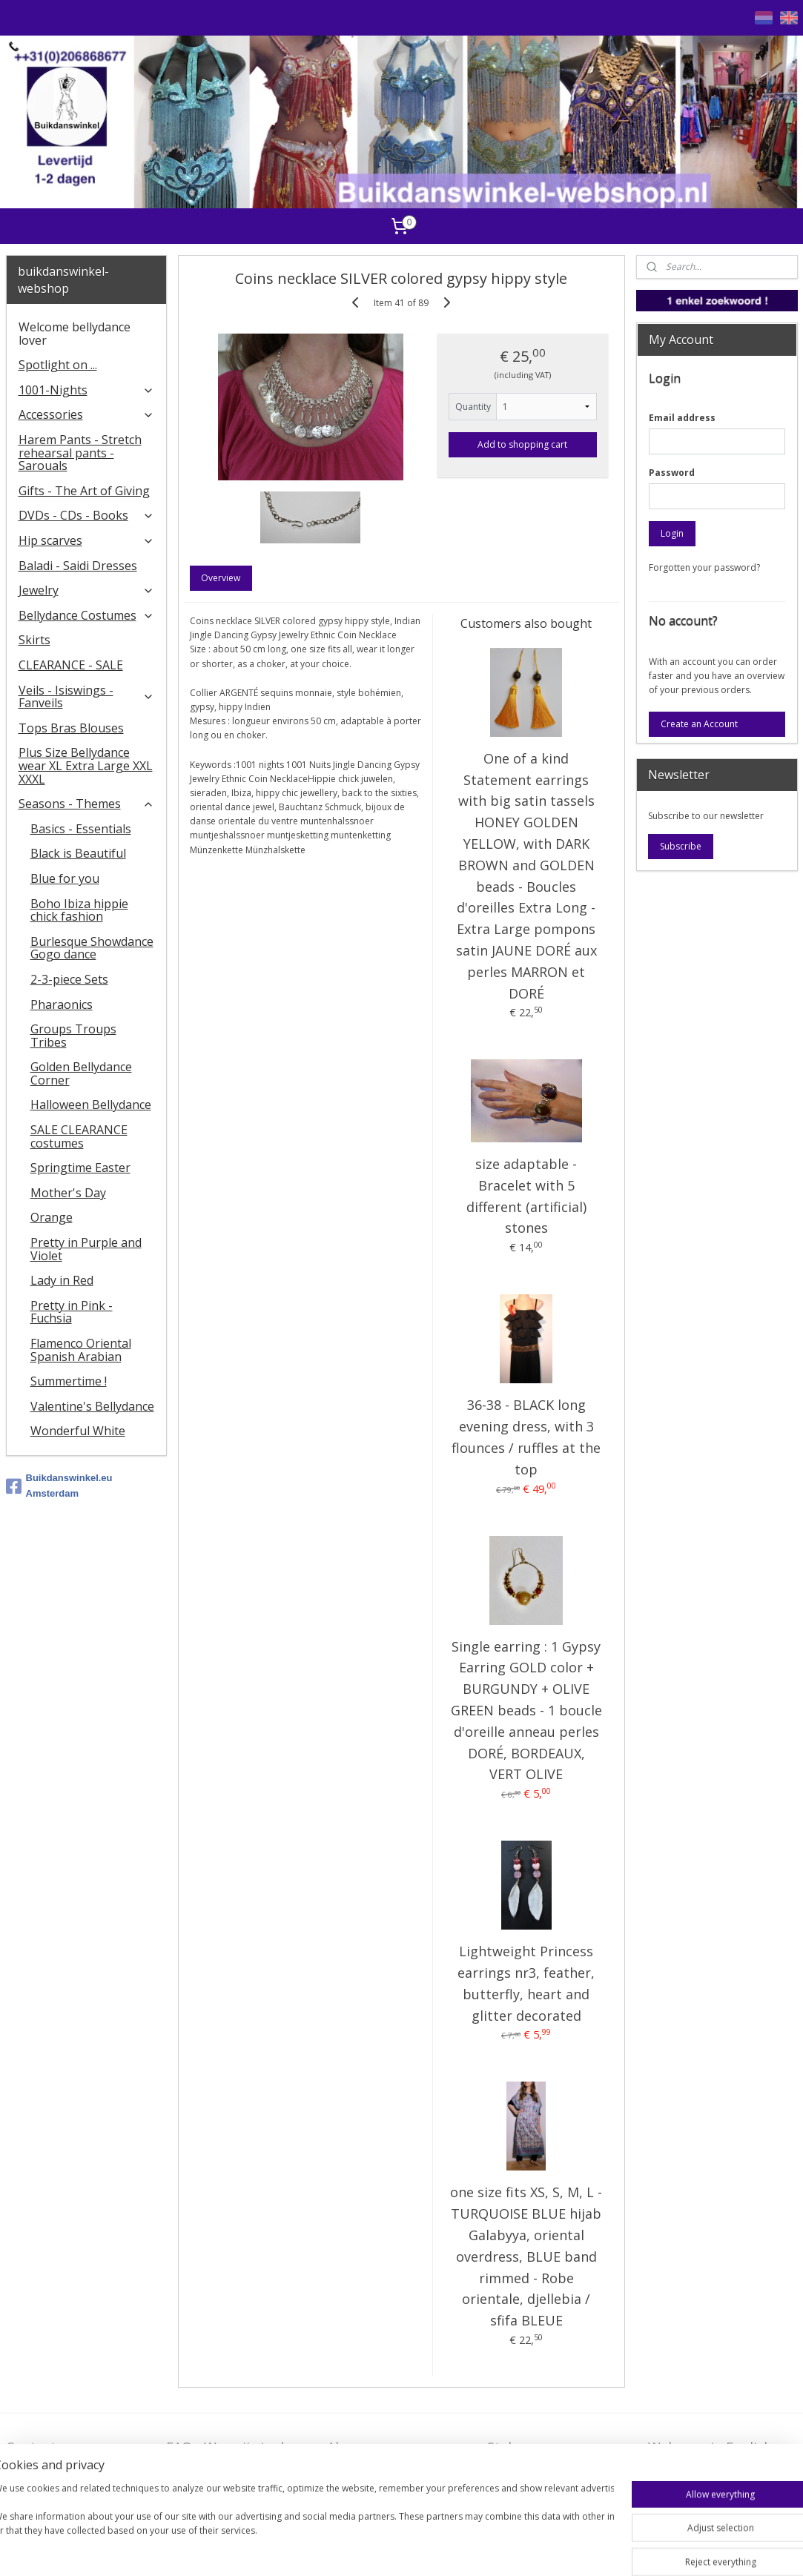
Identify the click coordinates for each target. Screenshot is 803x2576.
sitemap (409, 2549)
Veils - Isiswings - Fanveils (86, 697)
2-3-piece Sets (69, 979)
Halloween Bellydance (90, 1104)
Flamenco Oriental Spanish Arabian (80, 1350)
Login (672, 533)
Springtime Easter (80, 1167)
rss (440, 2549)
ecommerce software (498, 2549)
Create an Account (699, 724)
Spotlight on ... (58, 365)
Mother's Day (68, 1193)
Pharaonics (61, 1004)
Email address (682, 417)
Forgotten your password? (704, 567)
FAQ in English (693, 2470)
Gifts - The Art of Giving (84, 491)
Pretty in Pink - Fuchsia (71, 1312)
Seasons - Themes (86, 803)
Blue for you (64, 878)
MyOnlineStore (630, 2549)
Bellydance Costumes (86, 615)
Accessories (86, 414)
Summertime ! (68, 1381)
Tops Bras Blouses (71, 728)
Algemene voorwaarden (369, 2456)
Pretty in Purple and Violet (86, 1249)
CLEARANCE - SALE (71, 665)
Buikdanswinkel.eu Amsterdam (59, 1485)
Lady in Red (61, 1280)
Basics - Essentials (80, 829)
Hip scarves (86, 540)
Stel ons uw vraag (543, 2447)
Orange (51, 1217)
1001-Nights (86, 390)
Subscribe (680, 846)
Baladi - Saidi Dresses (78, 565)
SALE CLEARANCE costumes (79, 1136)
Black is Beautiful (78, 853)
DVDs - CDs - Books (86, 515)
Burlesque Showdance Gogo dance (91, 948)
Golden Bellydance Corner (81, 1073)
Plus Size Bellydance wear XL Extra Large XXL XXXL (86, 765)
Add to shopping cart (522, 444)
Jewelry (86, 590)
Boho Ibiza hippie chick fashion (79, 910)
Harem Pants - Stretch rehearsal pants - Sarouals (80, 452)
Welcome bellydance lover (74, 333)
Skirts (34, 640)
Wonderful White (77, 1431)
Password (672, 472)
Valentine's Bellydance (92, 1406)
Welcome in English (710, 2447)
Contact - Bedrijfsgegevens (61, 2456)
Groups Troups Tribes (73, 1035)
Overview (221, 578)
